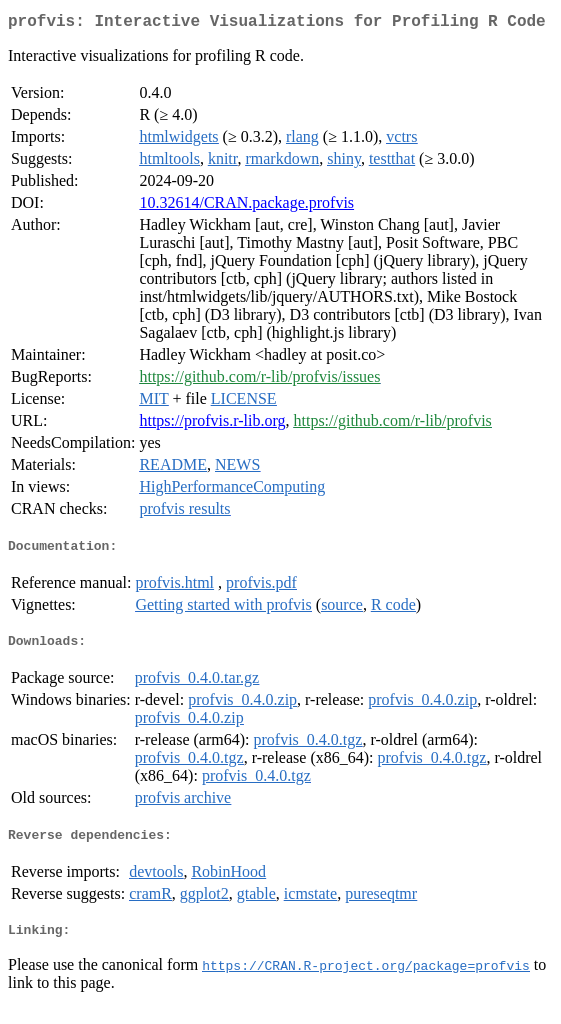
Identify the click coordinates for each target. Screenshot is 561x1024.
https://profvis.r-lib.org (212, 424)
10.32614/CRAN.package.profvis (246, 206)
